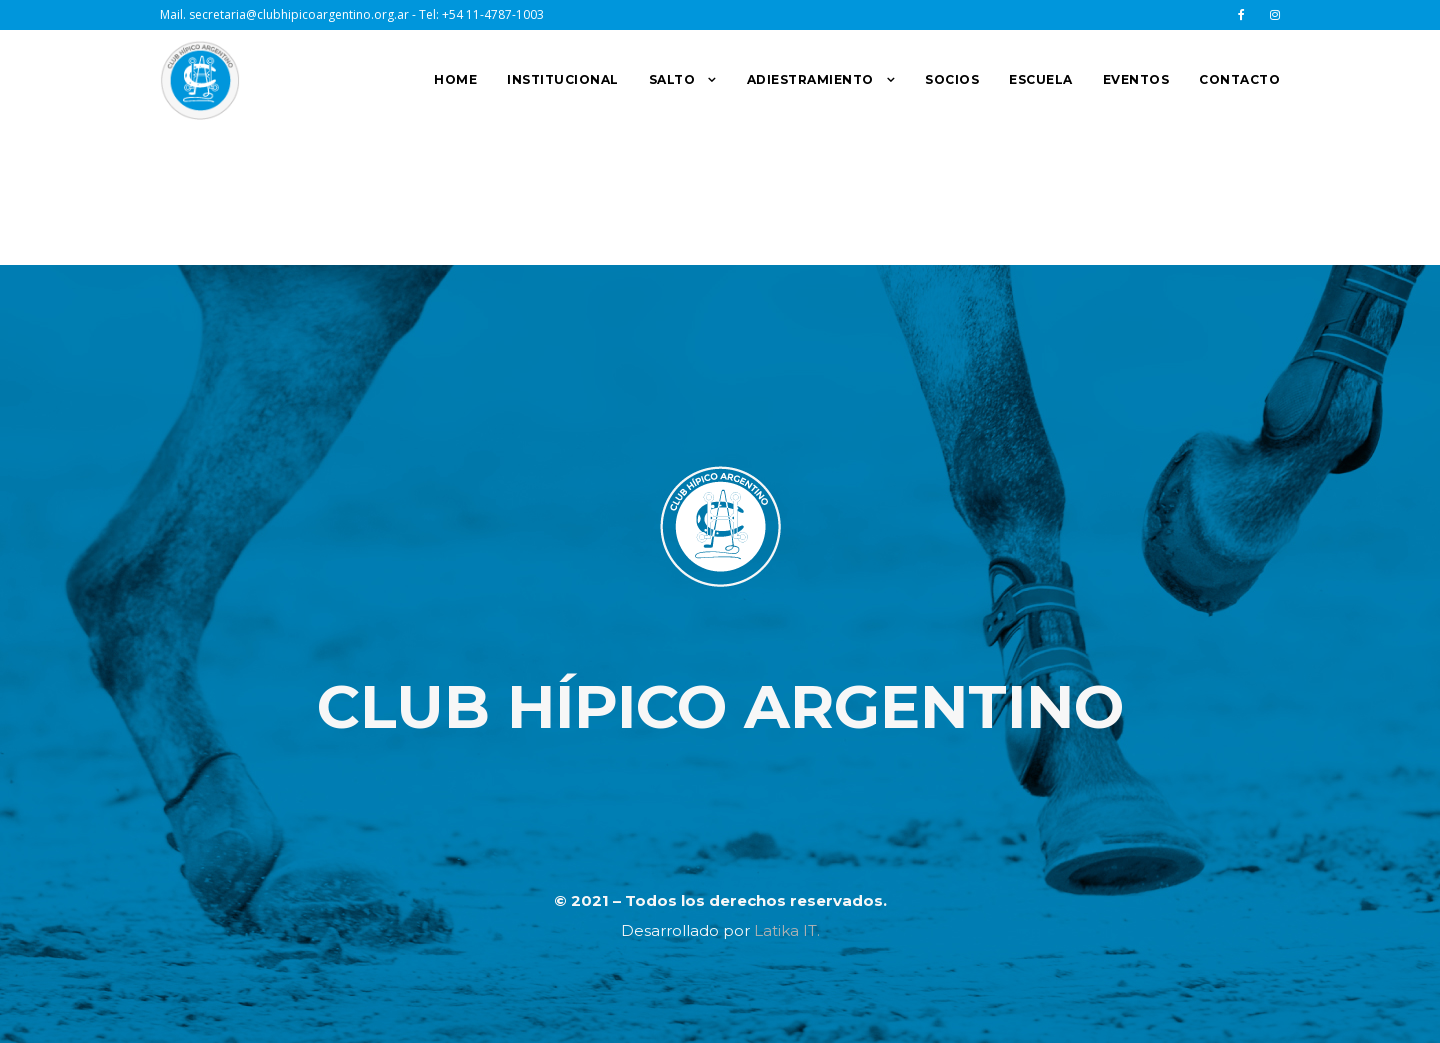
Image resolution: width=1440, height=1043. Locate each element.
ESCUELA (1041, 79)
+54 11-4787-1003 (493, 14)
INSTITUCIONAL (563, 79)
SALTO (672, 79)
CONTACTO (1239, 79)
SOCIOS (952, 79)
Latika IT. (787, 930)
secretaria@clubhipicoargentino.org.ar (299, 14)
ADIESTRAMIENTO (810, 79)
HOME (455, 79)
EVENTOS (1136, 79)
